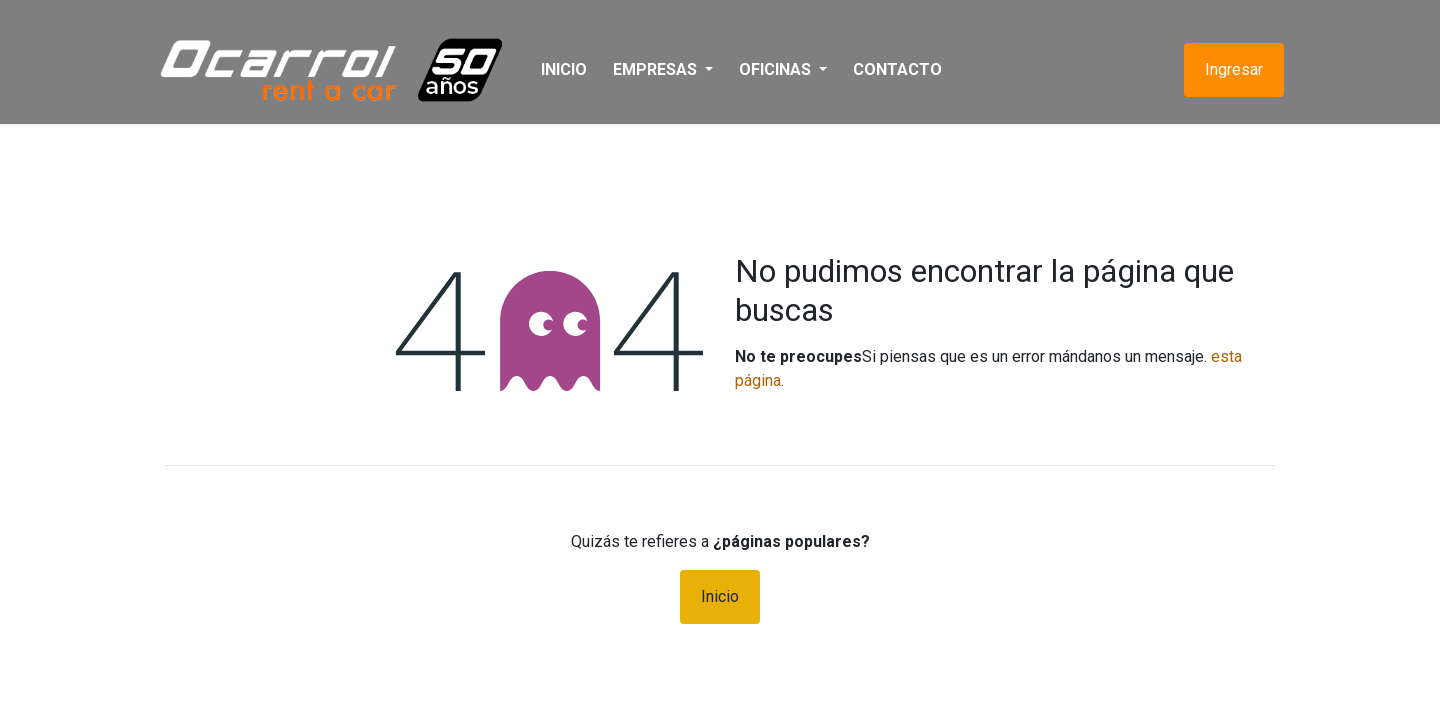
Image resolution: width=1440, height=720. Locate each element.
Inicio (720, 596)
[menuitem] (573, 70)
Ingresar (1225, 69)
